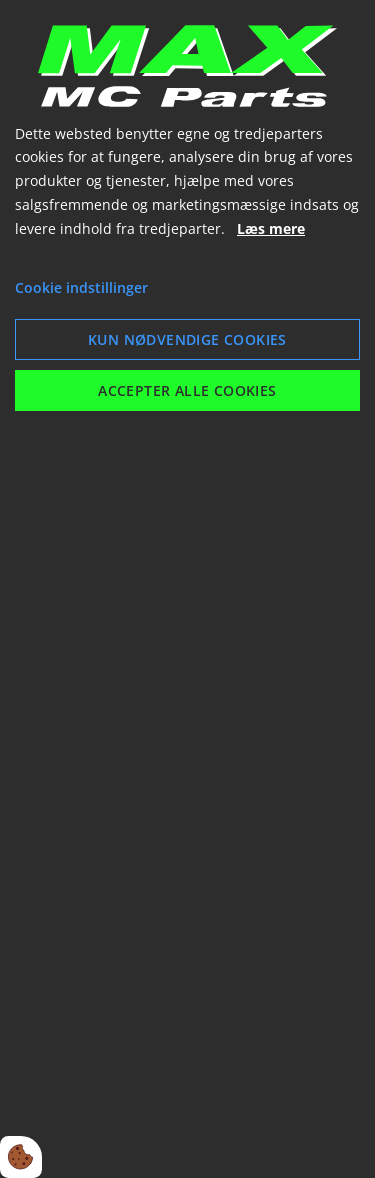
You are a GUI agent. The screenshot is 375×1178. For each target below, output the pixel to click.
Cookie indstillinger (81, 287)
